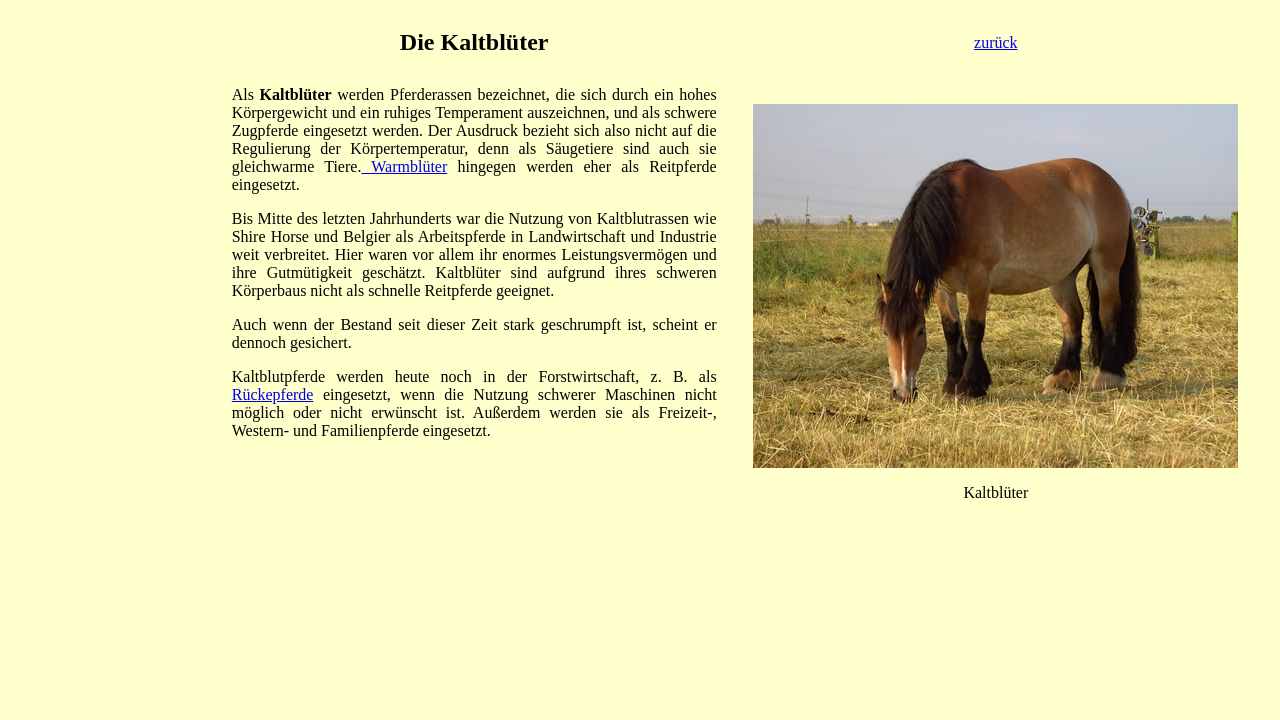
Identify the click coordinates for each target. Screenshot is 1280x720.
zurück (996, 42)
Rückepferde (273, 394)
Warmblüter (404, 166)
